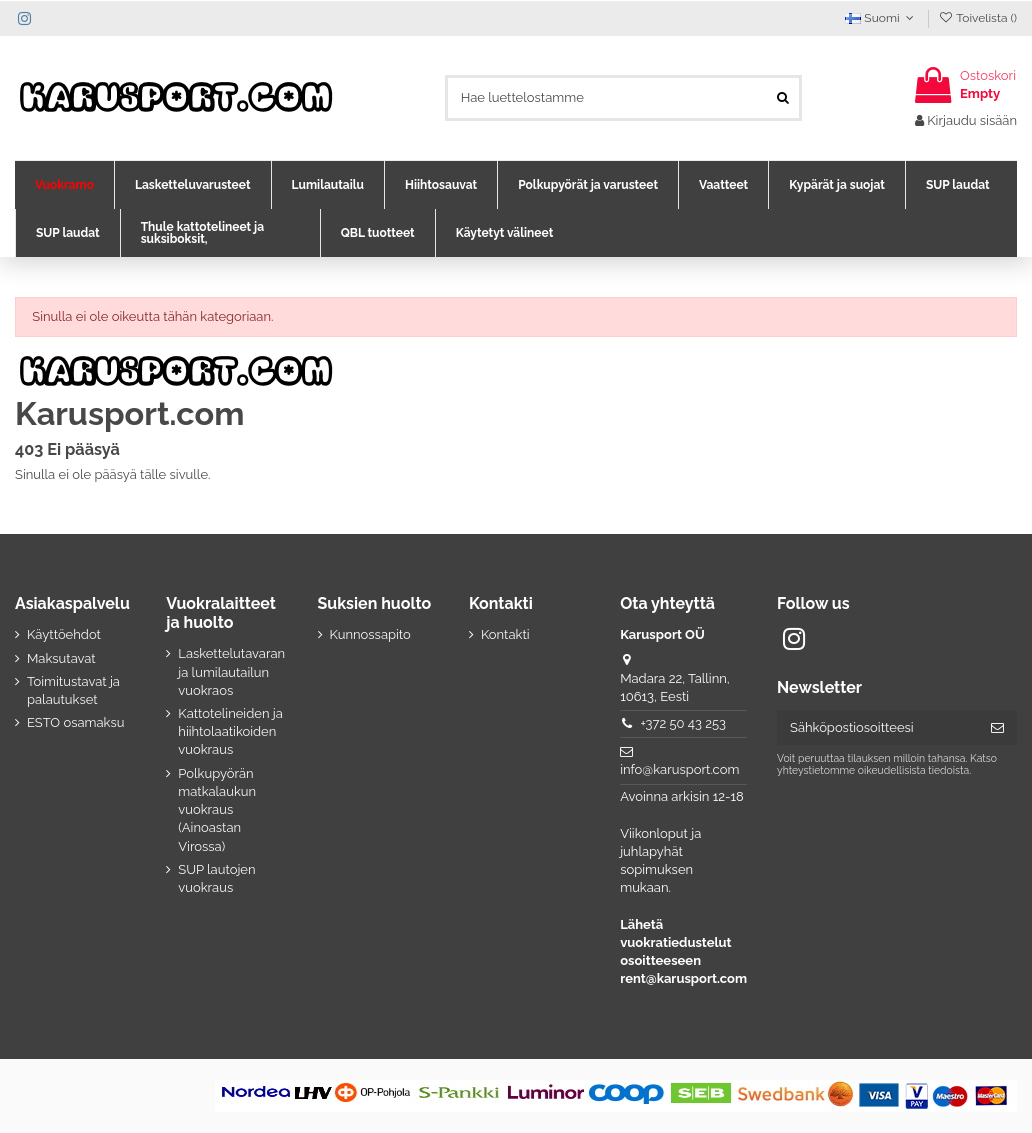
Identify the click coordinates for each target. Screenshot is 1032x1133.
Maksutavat (61, 658)
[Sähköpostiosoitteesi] (877, 727)
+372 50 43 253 (683, 723)
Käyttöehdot (64, 634)
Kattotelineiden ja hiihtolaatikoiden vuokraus (230, 731)
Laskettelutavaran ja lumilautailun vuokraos (231, 671)
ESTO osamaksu (75, 722)
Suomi (881, 18)
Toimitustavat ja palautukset (73, 690)
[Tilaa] (997, 727)
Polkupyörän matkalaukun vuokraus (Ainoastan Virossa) (217, 810)
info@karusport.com (679, 769)
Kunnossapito (370, 634)
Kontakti (505, 634)
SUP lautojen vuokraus (216, 878)
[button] (64, 185)
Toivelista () (977, 18)
